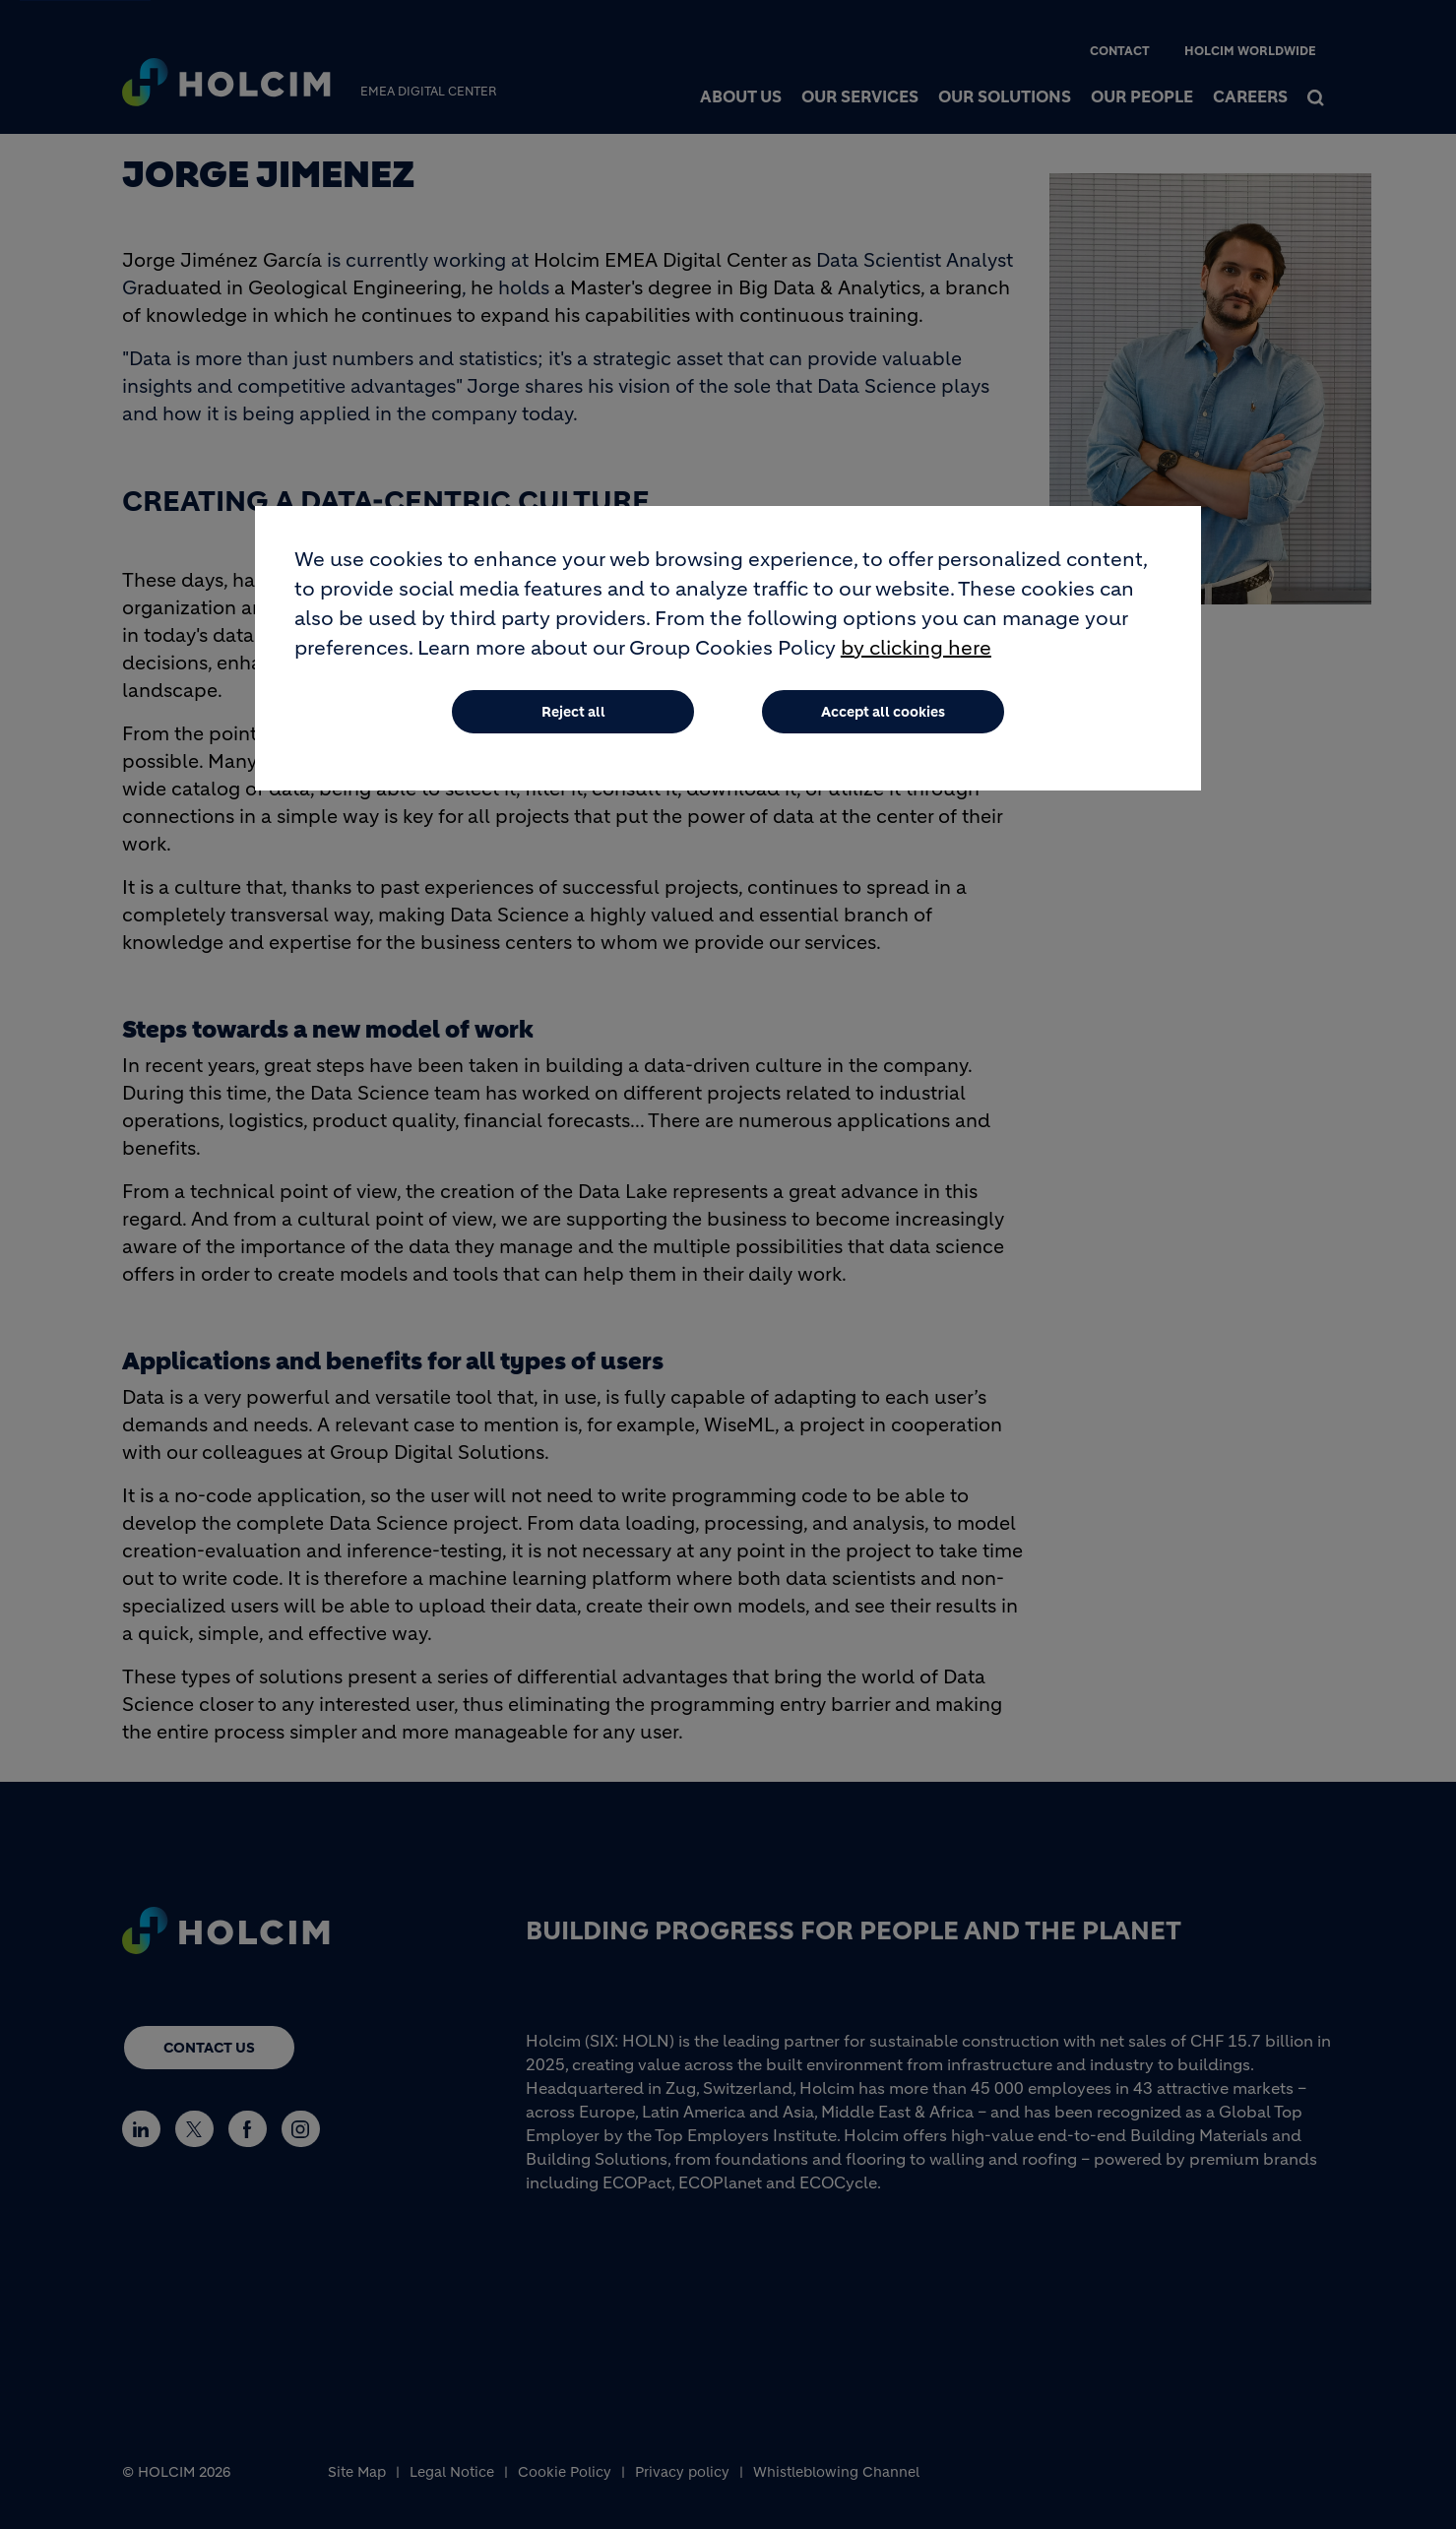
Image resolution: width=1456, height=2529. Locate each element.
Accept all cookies (883, 712)
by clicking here (916, 648)
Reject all (573, 712)
